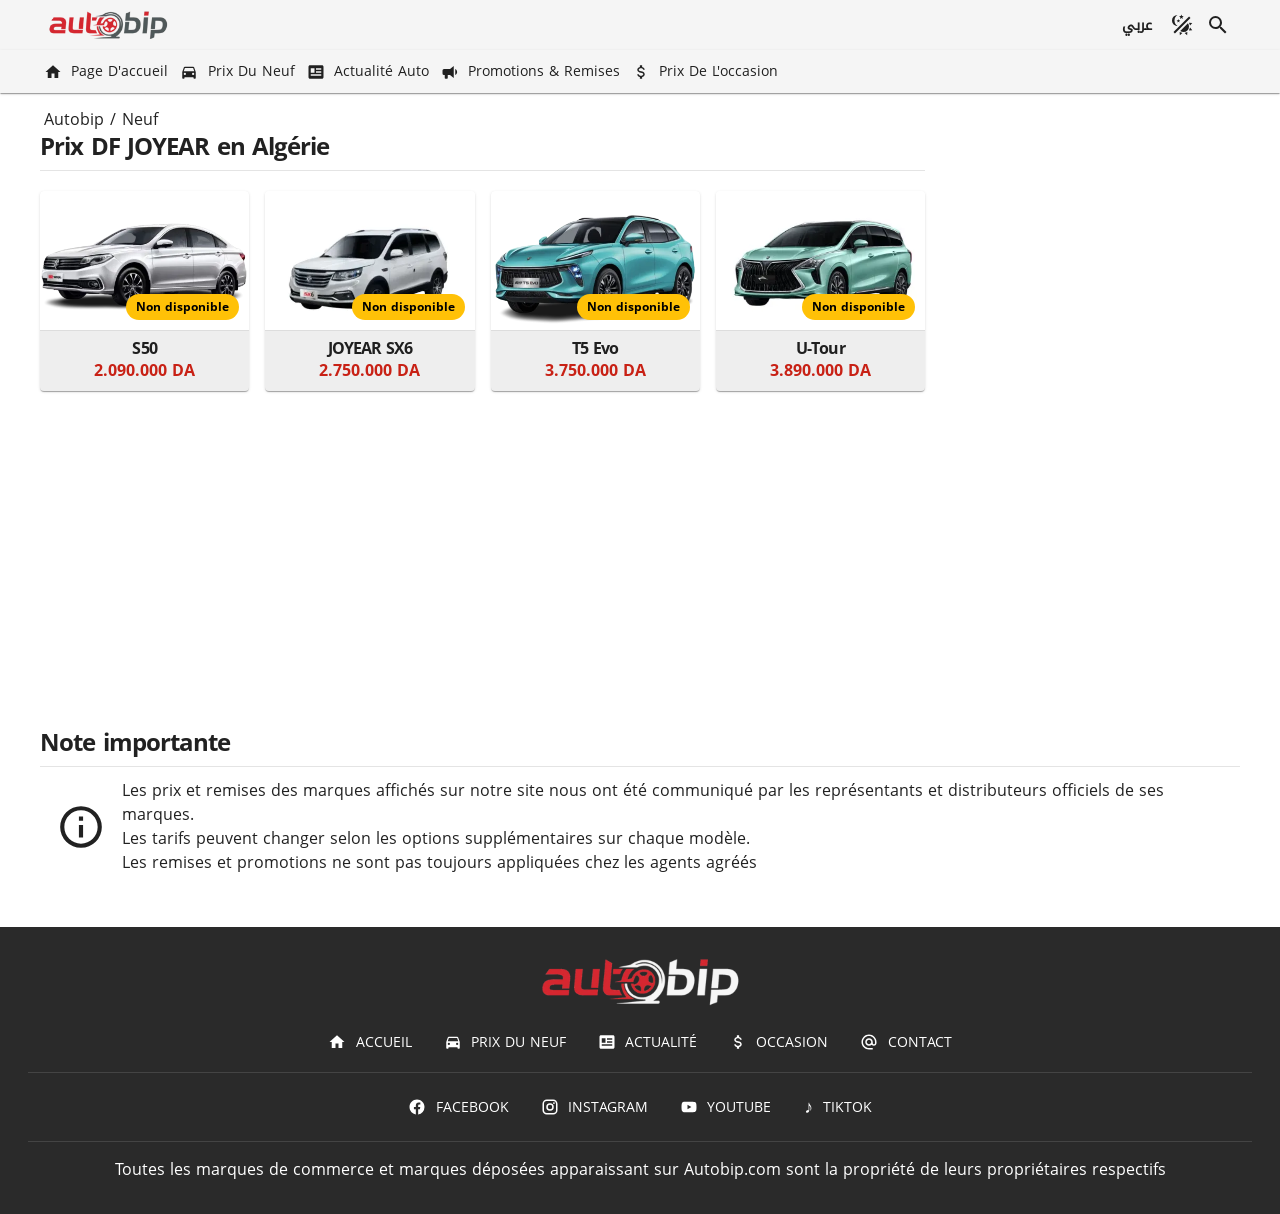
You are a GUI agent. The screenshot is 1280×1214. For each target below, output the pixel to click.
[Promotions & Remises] (532, 71)
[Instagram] (594, 1107)
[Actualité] (647, 1042)
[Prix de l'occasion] (707, 71)
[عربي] (1136, 25)
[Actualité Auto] (370, 71)
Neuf (140, 120)
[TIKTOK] (837, 1107)
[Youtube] (725, 1107)
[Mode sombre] (1182, 25)
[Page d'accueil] (108, 71)
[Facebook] (458, 1107)
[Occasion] (778, 1042)
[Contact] (905, 1042)
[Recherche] (1218, 25)
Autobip (74, 120)
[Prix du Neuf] (239, 71)
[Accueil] (369, 1042)
